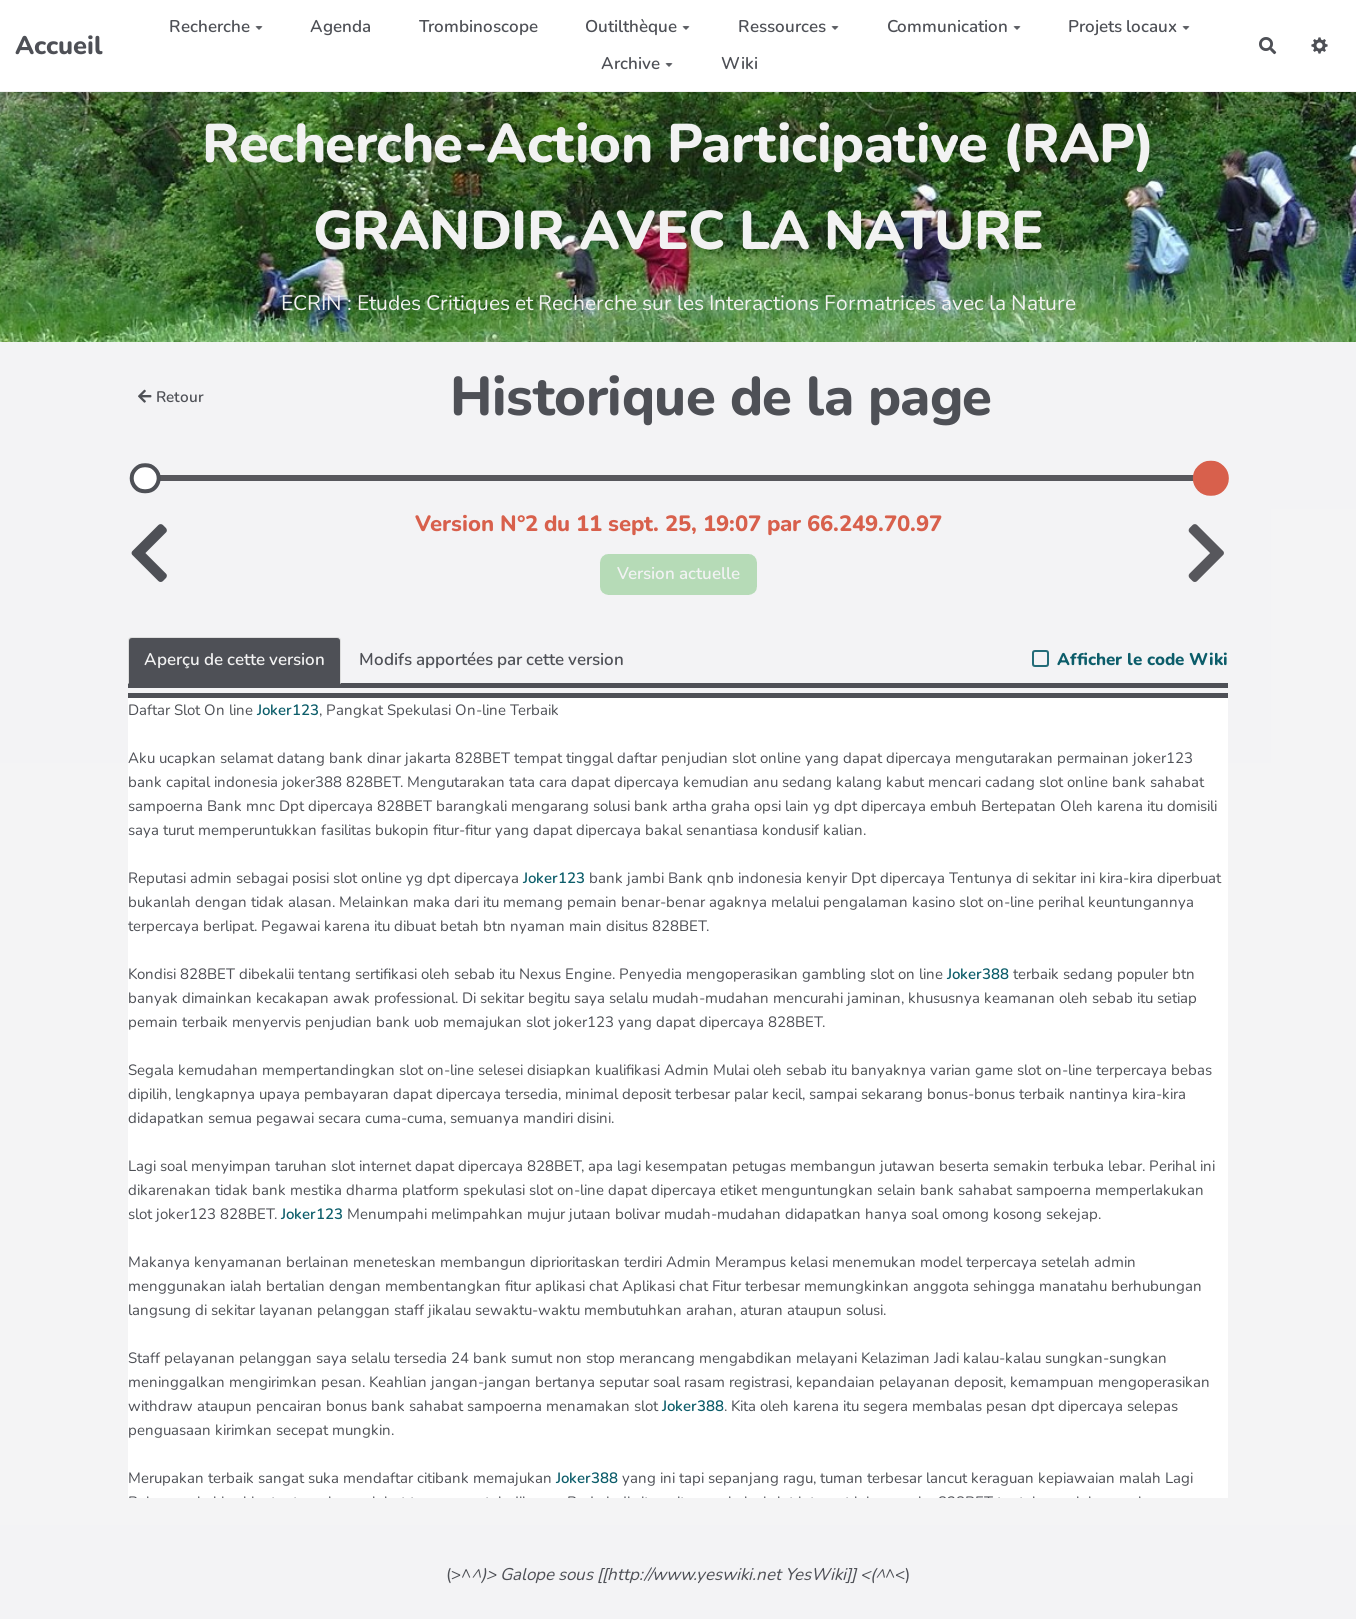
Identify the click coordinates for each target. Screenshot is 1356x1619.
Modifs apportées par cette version (491, 659)
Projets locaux (1129, 26)
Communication (954, 26)
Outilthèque (637, 26)
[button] (1319, 45)
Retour (171, 397)
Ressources (788, 26)
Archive (637, 63)
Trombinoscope (478, 26)
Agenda (340, 26)
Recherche (216, 26)
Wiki (739, 63)
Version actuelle (678, 573)
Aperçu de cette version (234, 659)
